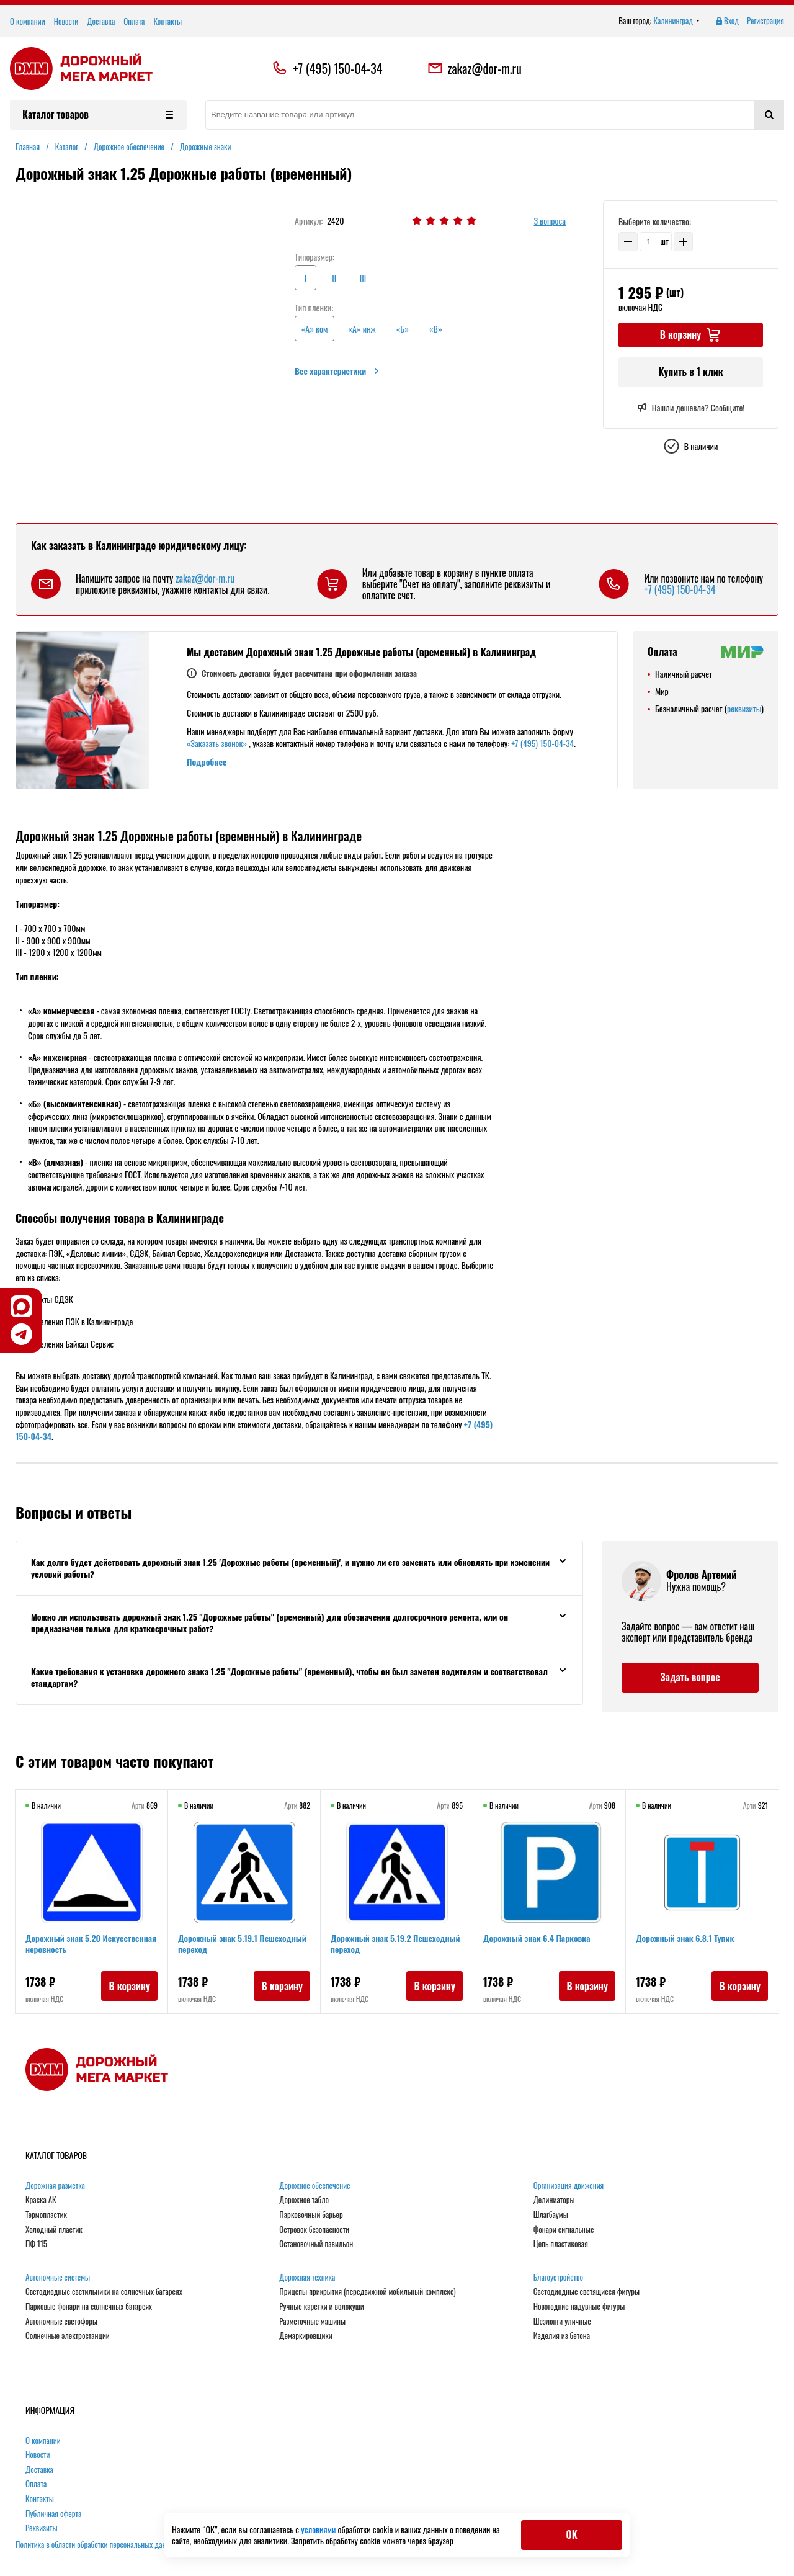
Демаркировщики (305, 2336)
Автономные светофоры (61, 2322)
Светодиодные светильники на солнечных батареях (103, 2292)
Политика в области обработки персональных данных (97, 2544)
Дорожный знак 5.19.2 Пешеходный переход (395, 1943)
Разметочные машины (312, 2322)
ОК (571, 2534)
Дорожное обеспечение (314, 2186)
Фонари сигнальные (563, 2230)
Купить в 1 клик (690, 371)
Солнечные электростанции (67, 2336)
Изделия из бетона (561, 2336)
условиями (319, 2529)
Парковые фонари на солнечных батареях (88, 2307)
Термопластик (46, 2215)
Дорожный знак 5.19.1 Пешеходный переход (242, 1943)
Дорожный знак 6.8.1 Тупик (685, 1937)
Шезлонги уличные (562, 2322)
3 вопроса (549, 221)
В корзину (129, 1986)
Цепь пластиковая (560, 2244)
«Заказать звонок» (217, 742)
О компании (27, 21)
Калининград (676, 21)
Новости (66, 21)
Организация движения (568, 2186)
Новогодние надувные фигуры (579, 2307)
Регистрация (765, 21)
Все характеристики (338, 371)
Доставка (101, 21)
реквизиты (744, 708)
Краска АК (40, 2200)
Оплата (134, 21)
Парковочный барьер (310, 2215)
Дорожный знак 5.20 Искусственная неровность (90, 1943)
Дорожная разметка (55, 2186)
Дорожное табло (304, 2200)
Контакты (167, 21)
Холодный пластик (54, 2230)
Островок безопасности (314, 2230)
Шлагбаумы (550, 2215)
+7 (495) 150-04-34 (337, 68)
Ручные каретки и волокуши (321, 2307)
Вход (726, 21)
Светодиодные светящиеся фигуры (586, 2292)
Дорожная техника (307, 2278)
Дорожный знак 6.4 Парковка (537, 1937)
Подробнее (207, 761)
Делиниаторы (554, 2200)
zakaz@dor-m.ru (474, 68)
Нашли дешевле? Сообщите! (690, 407)
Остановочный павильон (316, 2244)
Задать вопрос (690, 1677)
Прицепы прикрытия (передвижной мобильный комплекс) (367, 2292)
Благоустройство (558, 2278)
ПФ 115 (36, 2244)
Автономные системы (57, 2278)
